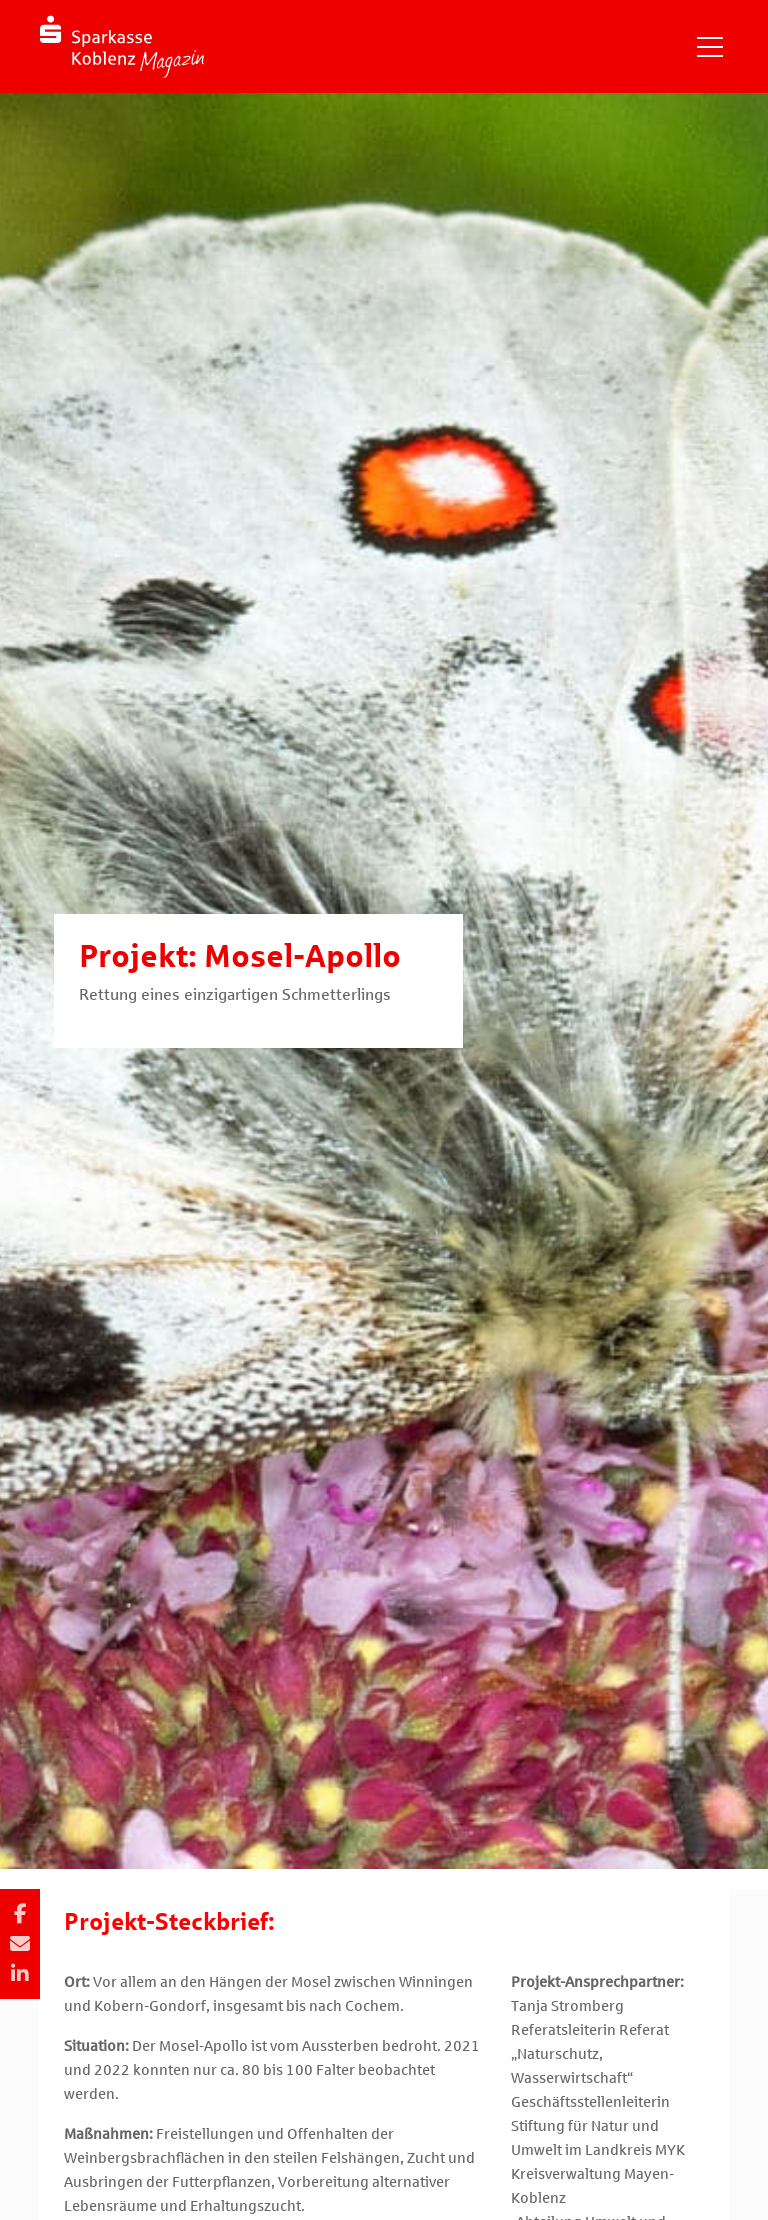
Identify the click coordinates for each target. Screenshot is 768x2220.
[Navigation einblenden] (710, 47)
